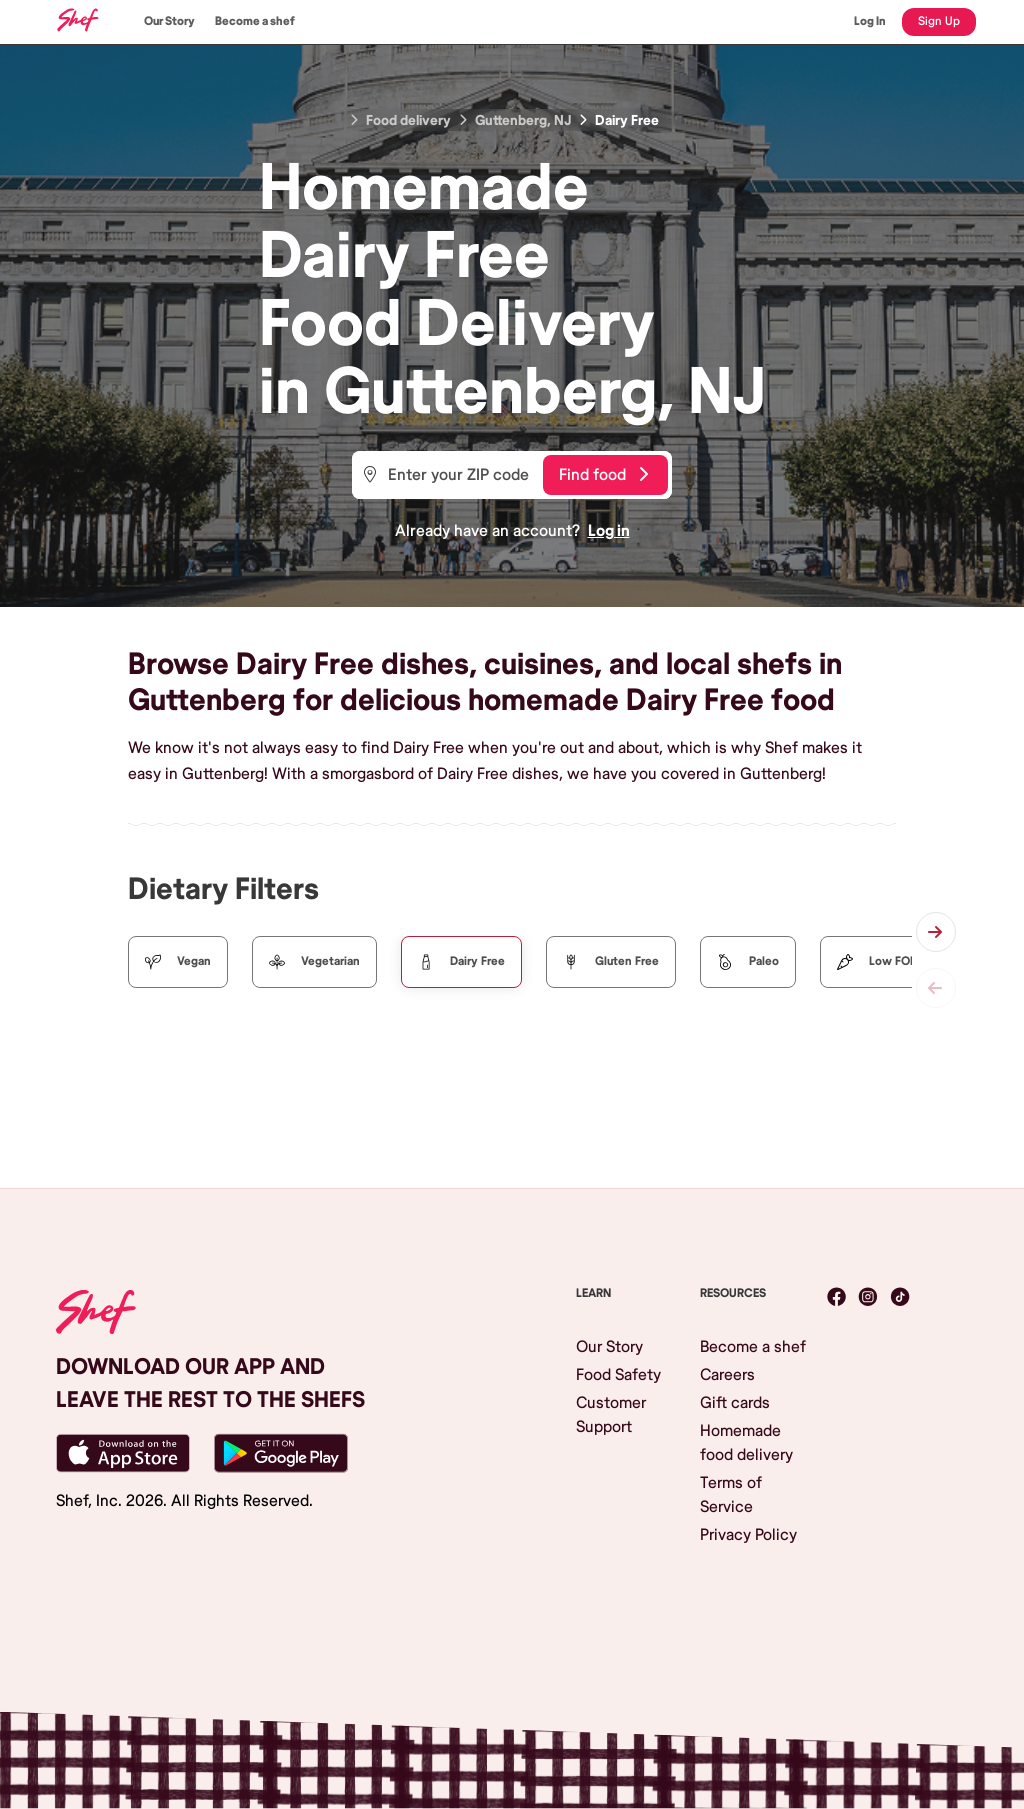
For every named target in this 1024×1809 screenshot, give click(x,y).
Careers (727, 1375)
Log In (870, 21)
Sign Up (939, 21)
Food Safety (618, 1375)
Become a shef (255, 21)
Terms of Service (731, 1495)
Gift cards (735, 1403)
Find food (603, 475)
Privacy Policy (748, 1535)
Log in (609, 531)
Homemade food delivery (746, 1443)
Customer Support (611, 1415)
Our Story (169, 21)
